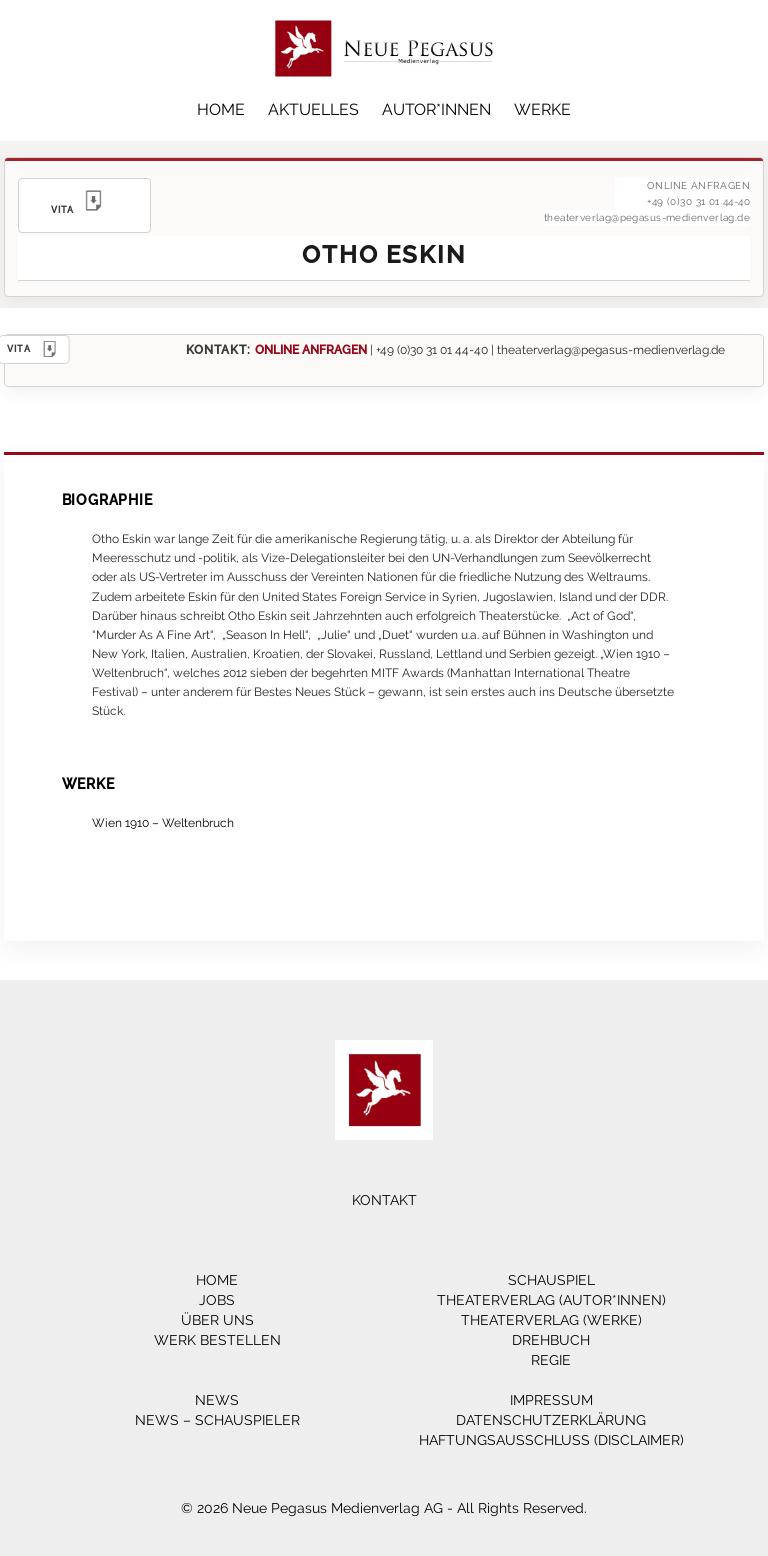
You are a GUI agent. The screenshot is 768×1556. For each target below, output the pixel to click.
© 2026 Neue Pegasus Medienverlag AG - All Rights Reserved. (384, 1508)
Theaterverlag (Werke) (551, 1320)
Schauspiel (551, 1280)
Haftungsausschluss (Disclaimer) (551, 1440)
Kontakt (384, 1200)
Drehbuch (551, 1340)
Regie (551, 1360)
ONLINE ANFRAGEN (311, 349)
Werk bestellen (217, 1340)
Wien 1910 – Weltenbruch (163, 822)
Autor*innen (436, 109)
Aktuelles (313, 109)
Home (221, 109)
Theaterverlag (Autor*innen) (551, 1300)
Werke (542, 109)
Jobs (217, 1300)
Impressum (551, 1400)
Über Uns (217, 1320)
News (217, 1400)
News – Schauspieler (217, 1420)
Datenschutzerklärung (551, 1420)
